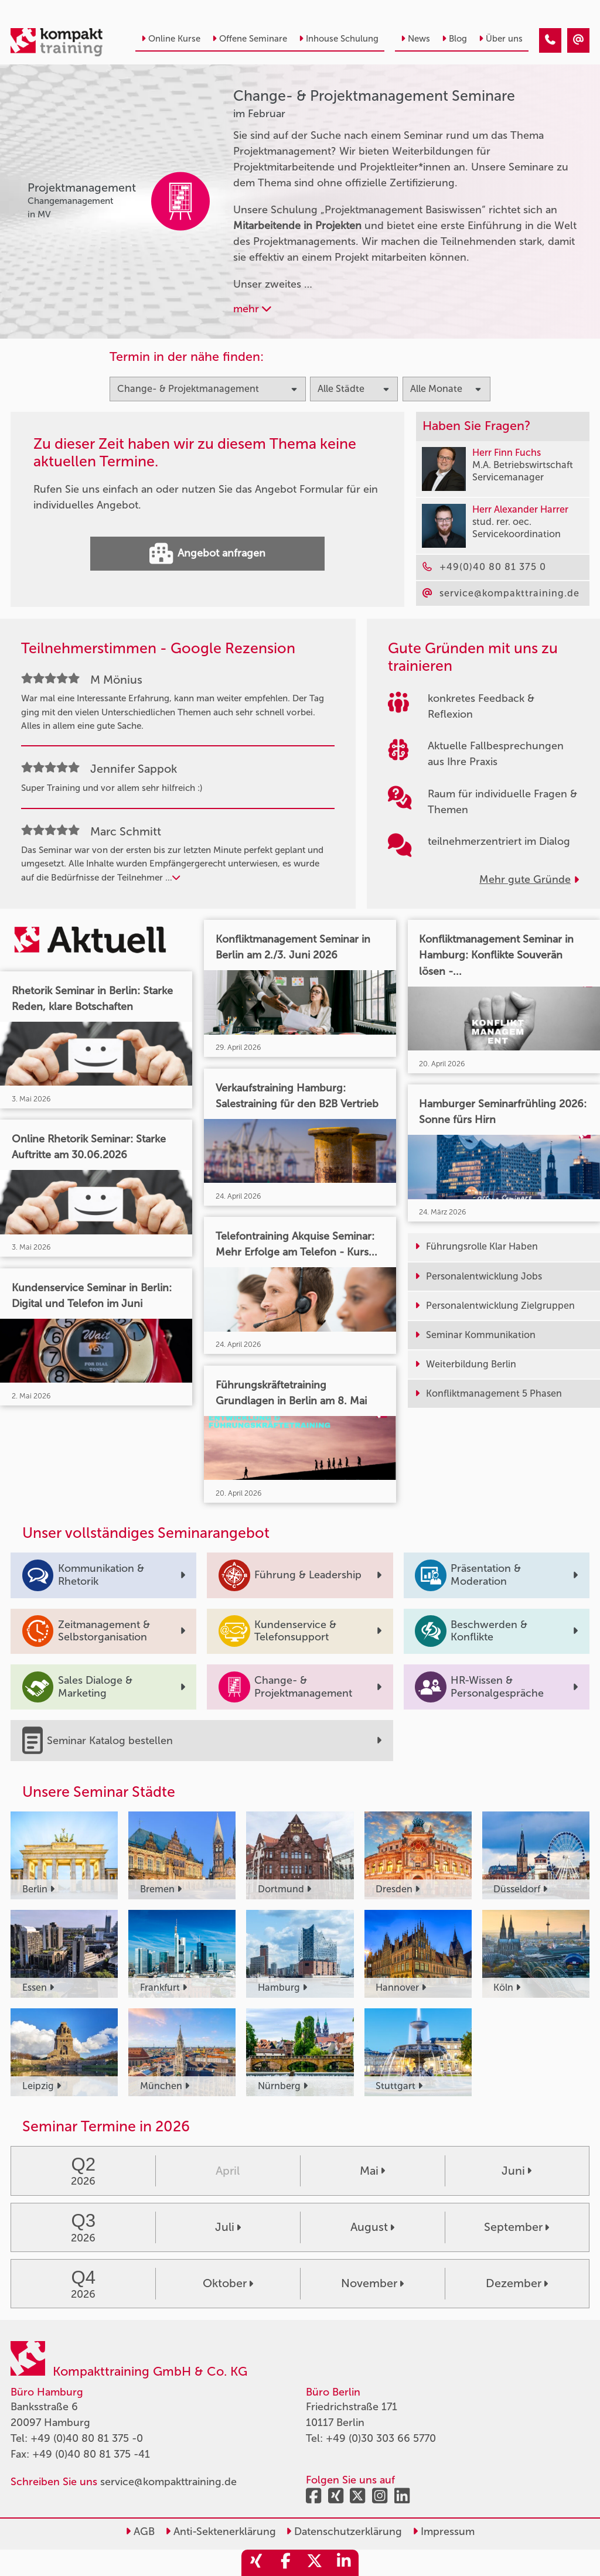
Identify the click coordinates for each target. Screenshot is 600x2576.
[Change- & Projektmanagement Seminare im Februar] (550, 40)
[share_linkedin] (344, 2563)
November (372, 2283)
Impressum (443, 2531)
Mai (372, 2171)
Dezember (517, 2283)
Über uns (501, 38)
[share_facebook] (285, 2563)
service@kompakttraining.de (168, 2481)
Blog (454, 38)
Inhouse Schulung (339, 38)
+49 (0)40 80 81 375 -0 (86, 2438)
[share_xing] (256, 2563)
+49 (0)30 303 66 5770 (381, 2438)
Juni (516, 2171)
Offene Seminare (249, 38)
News (415, 38)
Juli (228, 2227)
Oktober (228, 2283)
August (372, 2227)
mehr (252, 308)
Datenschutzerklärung (344, 2531)
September (516, 2227)
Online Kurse (170, 38)
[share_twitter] (314, 2563)
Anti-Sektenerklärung (220, 2531)
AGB (140, 2531)
